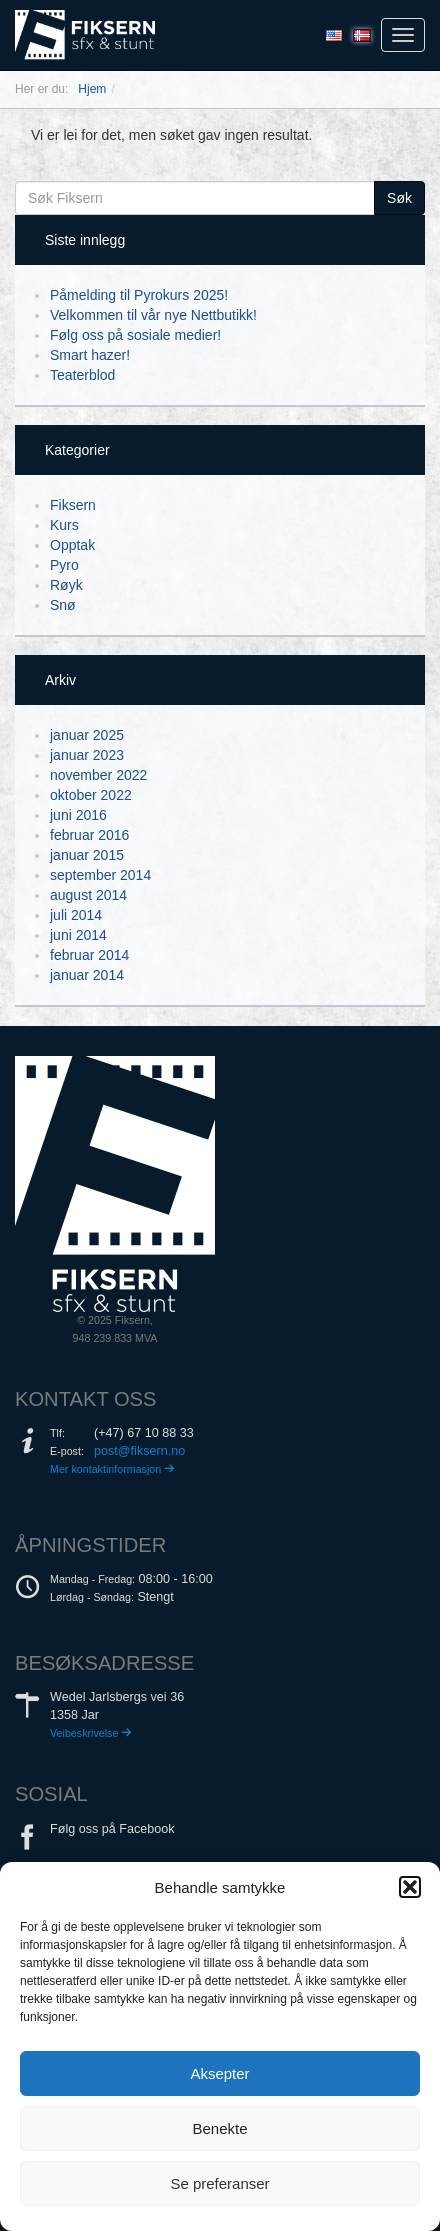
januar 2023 (87, 755)
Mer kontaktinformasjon (112, 1469)
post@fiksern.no (139, 1451)
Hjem (92, 89)
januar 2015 (87, 855)
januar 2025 (87, 735)
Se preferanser (219, 2183)
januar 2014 (87, 975)
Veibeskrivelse (91, 1733)
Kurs (64, 525)
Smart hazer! (90, 355)
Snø (63, 605)
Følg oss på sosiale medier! (135, 335)
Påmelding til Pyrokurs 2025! (139, 295)
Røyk (66, 585)
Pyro (64, 565)
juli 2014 (76, 915)
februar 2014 (89, 955)
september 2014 (100, 875)
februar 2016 (89, 835)
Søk (399, 198)
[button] (410, 1887)
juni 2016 (78, 815)
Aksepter (219, 2073)
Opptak (72, 545)
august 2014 (88, 895)
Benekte (219, 2128)
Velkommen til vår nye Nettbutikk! (153, 315)
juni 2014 (78, 935)
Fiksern (73, 505)
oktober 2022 (91, 795)
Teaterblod (82, 375)
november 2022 (98, 775)
